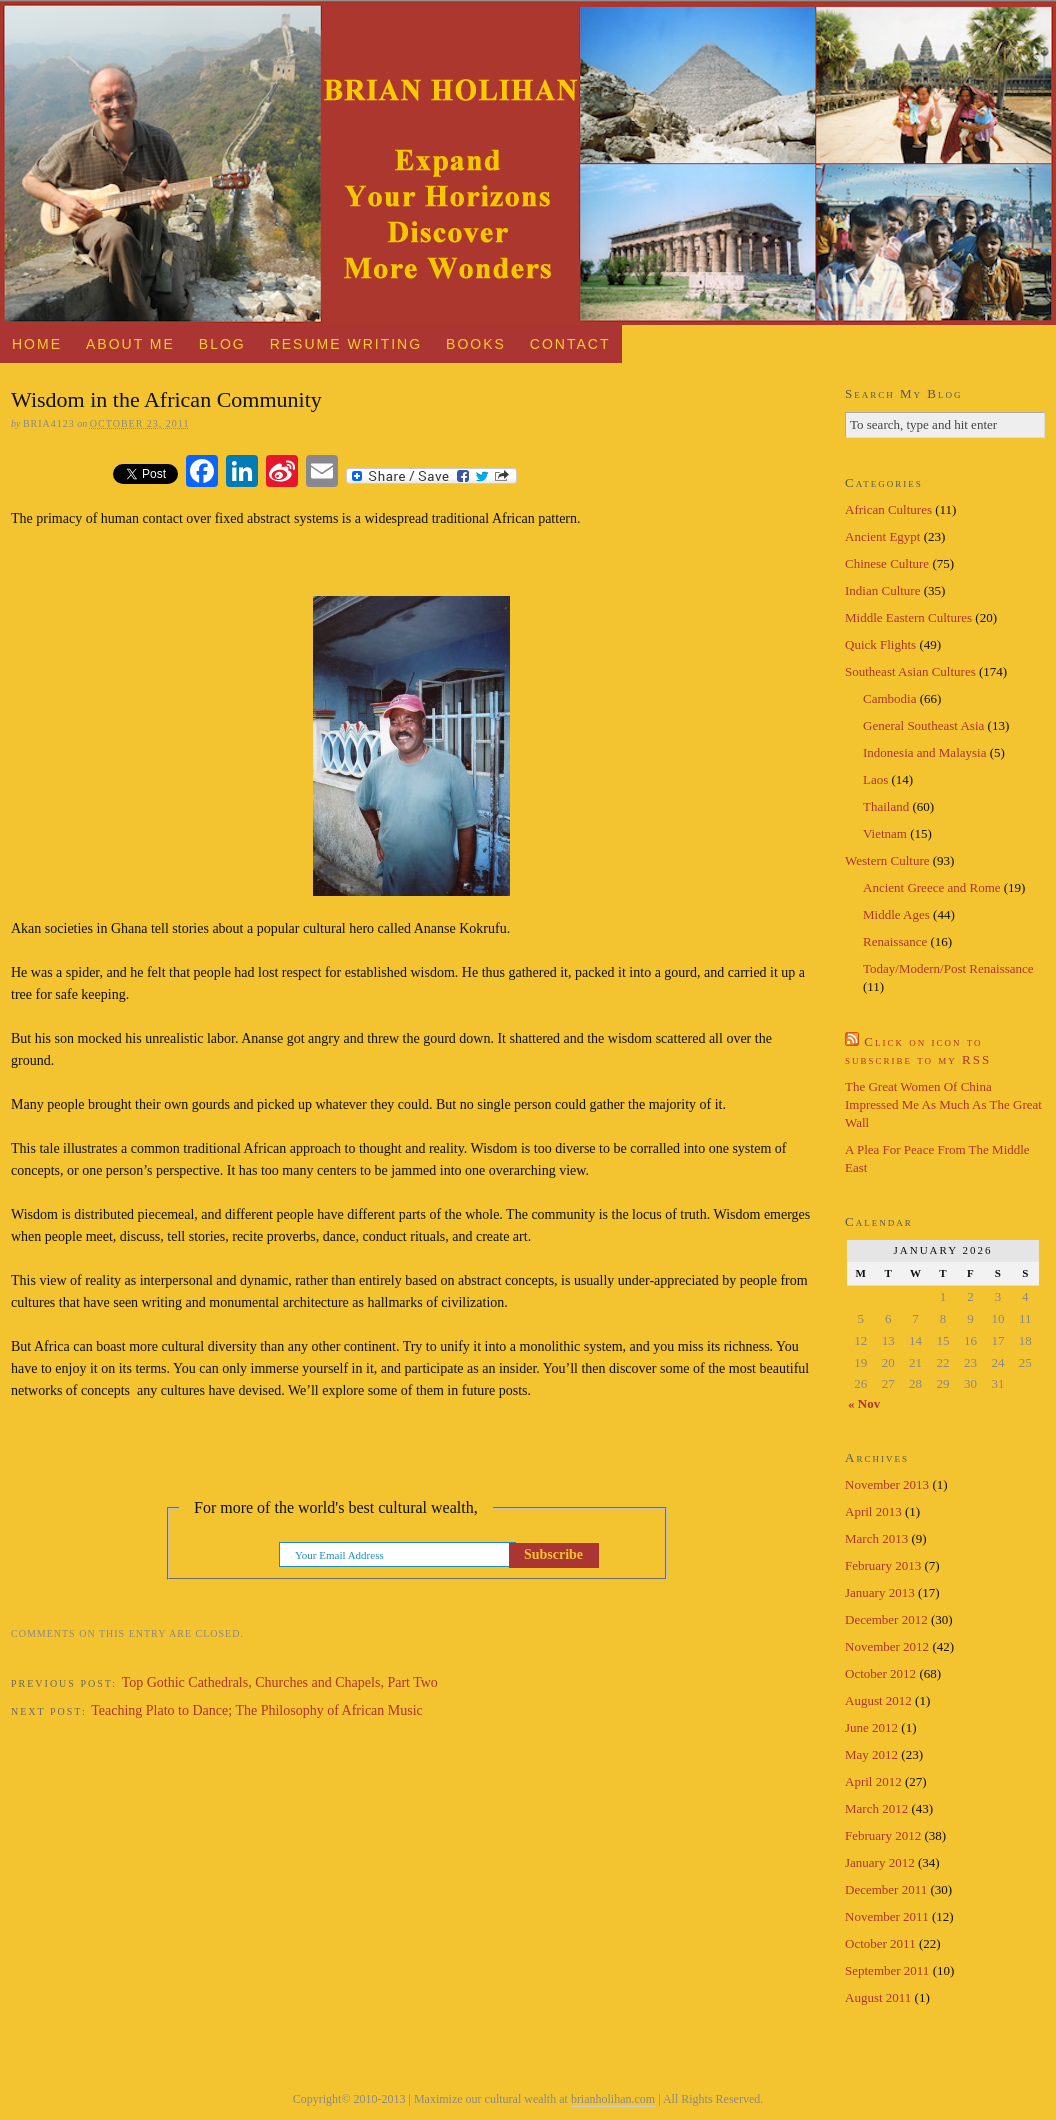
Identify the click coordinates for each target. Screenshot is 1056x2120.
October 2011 (880, 1943)
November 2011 (887, 1916)
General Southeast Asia (923, 725)
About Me (130, 344)
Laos (875, 779)
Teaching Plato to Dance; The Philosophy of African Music (257, 1710)
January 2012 (880, 1862)
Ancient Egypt (882, 536)
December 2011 (886, 1889)
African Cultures (888, 509)
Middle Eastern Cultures (908, 617)
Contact (570, 344)
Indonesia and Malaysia (924, 752)
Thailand (886, 806)
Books (476, 344)
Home (37, 344)
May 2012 (871, 1754)
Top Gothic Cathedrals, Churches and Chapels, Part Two (280, 1682)
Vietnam (885, 833)
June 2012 (871, 1727)
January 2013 (880, 1592)
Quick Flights (880, 644)
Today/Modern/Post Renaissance (948, 968)
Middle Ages (896, 914)
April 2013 (873, 1511)
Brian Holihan (528, 162)
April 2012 (873, 1781)
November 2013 (887, 1484)
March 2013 (876, 1538)
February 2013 (883, 1565)
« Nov (864, 1403)
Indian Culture (882, 590)
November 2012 (887, 1646)
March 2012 (876, 1808)
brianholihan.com (613, 2099)
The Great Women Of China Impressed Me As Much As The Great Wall (943, 1104)
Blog (222, 344)
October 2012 (880, 1673)
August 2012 (878, 1700)
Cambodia (889, 698)
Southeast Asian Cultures (910, 671)
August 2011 (878, 1997)
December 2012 (886, 1619)
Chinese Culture (887, 563)
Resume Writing (346, 344)
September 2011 (887, 1970)
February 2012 (883, 1835)
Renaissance (895, 941)
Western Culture (887, 860)
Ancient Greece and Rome (932, 887)
